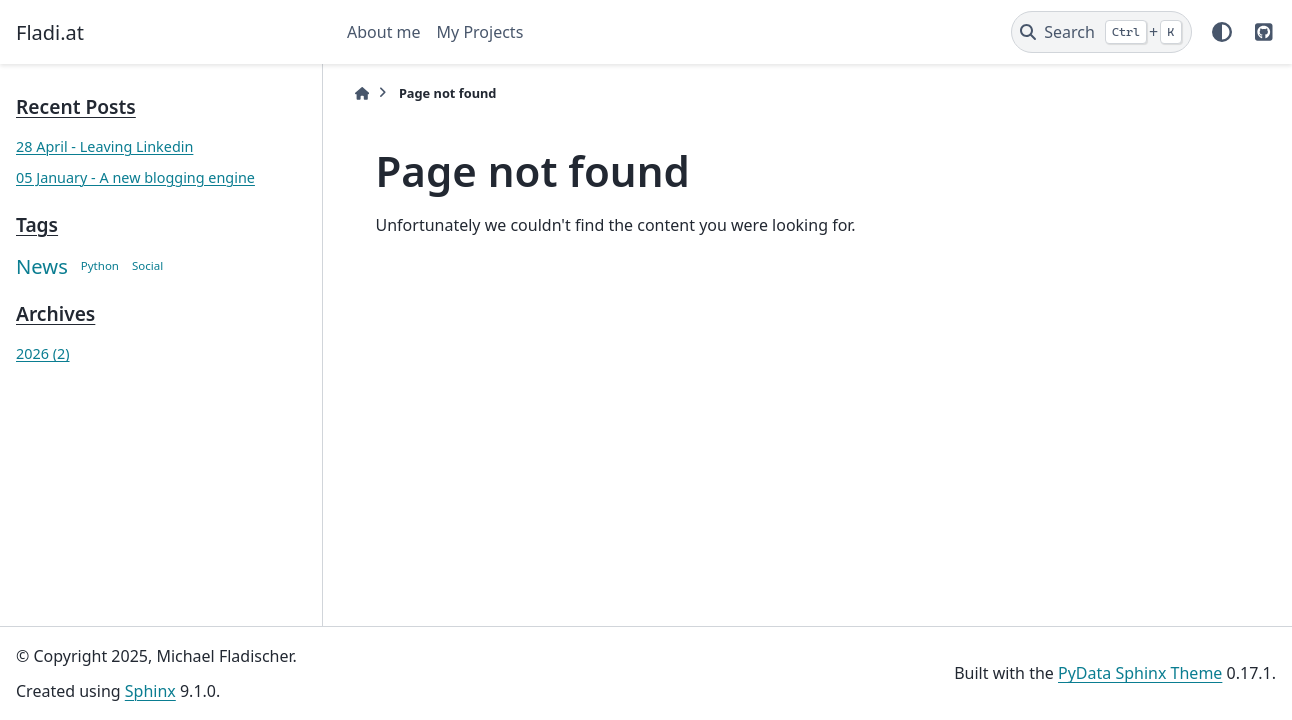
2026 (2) (43, 353)
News (42, 266)
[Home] (362, 93)
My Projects (480, 32)
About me (384, 32)
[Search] (1101, 32)
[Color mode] (1222, 32)
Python (100, 265)
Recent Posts (76, 106)
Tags (37, 224)
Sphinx (150, 691)
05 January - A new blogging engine (135, 177)
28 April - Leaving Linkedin (104, 146)
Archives (55, 313)
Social (147, 265)
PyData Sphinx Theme (1140, 673)
